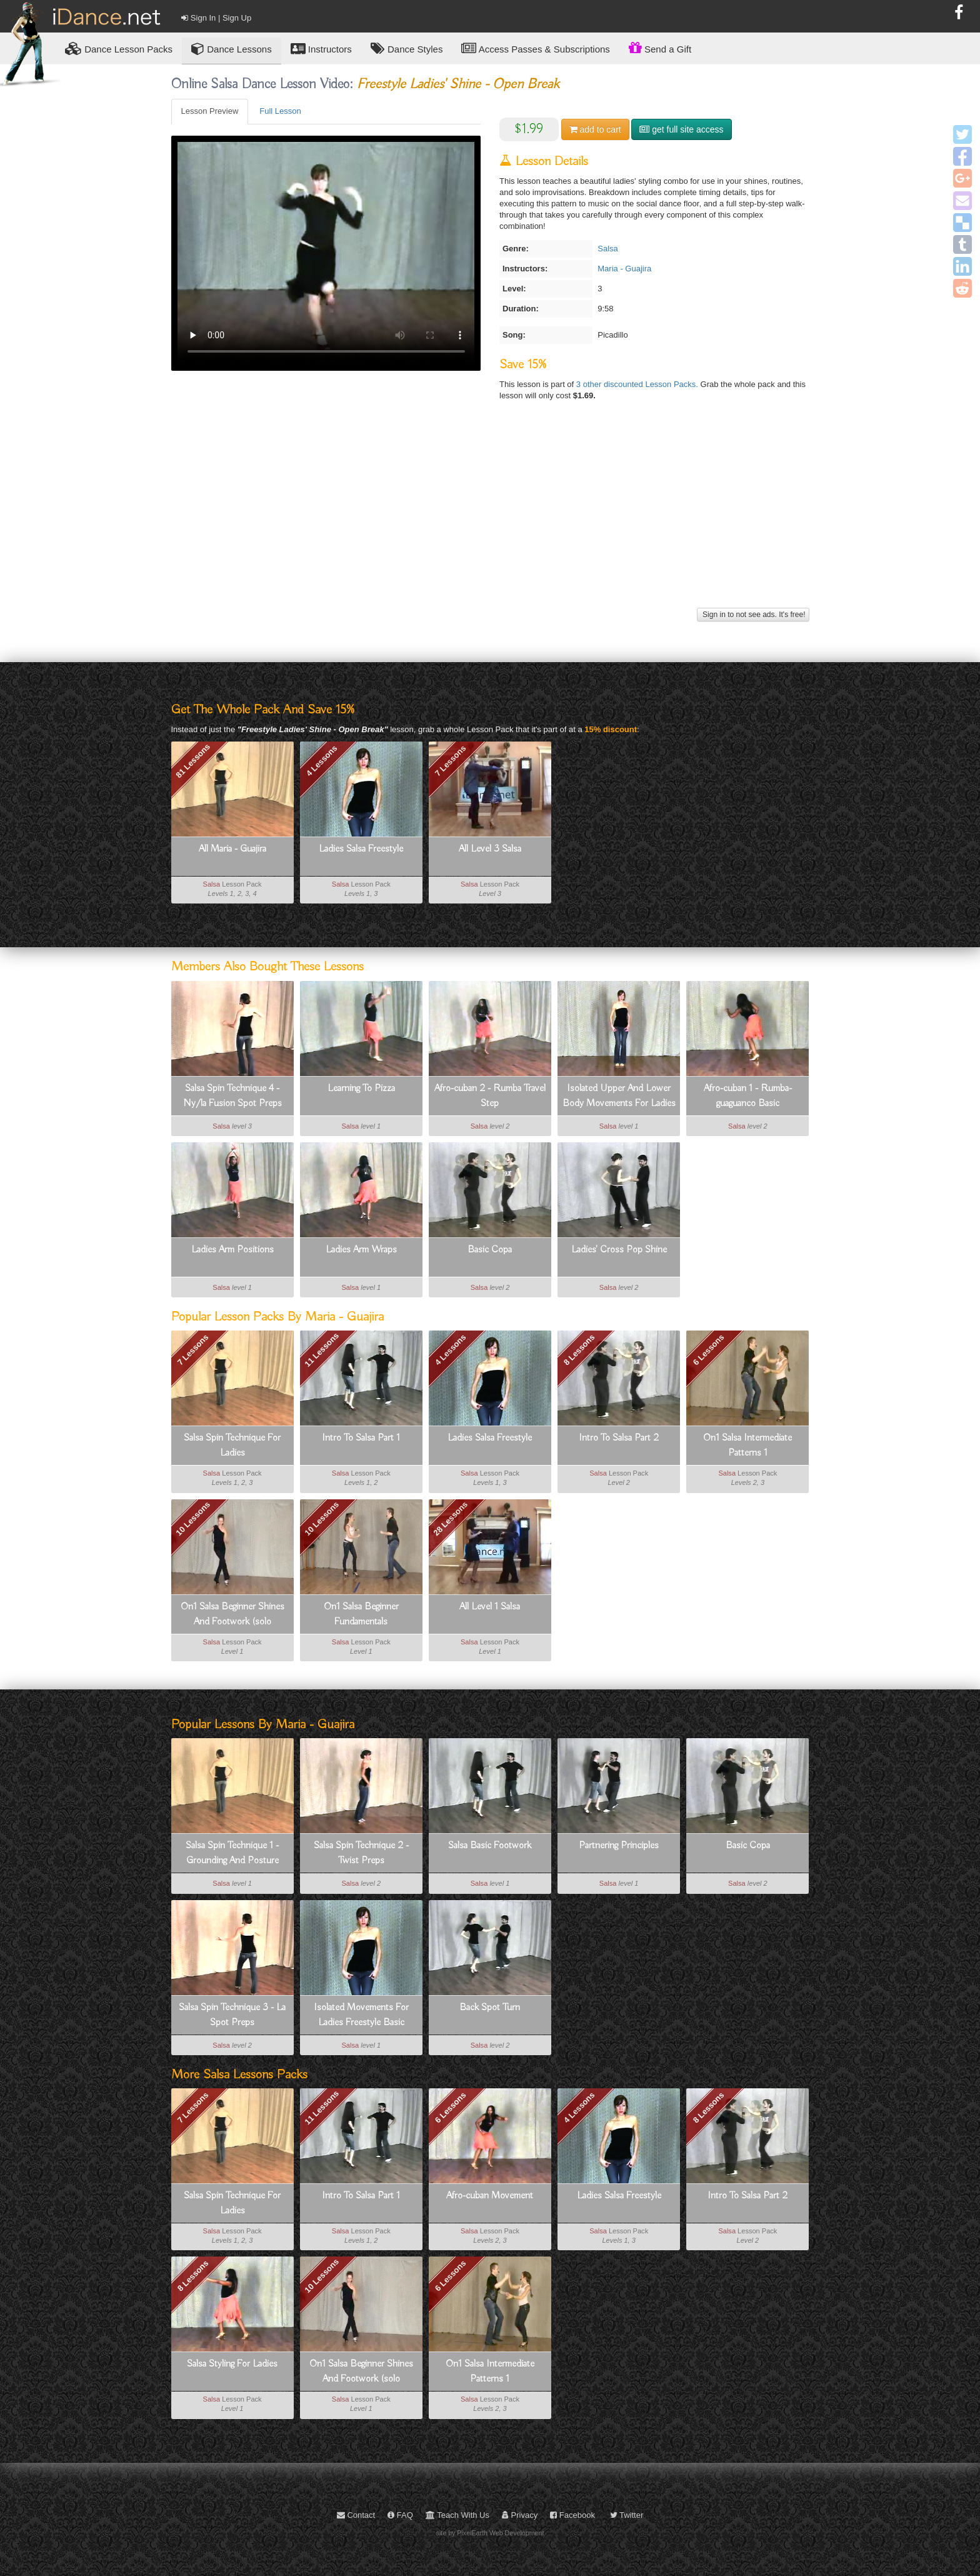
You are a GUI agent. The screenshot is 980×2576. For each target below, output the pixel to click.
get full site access (681, 129)
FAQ (400, 2515)
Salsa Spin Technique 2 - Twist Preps (361, 1853)
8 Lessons (579, 1349)
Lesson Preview (210, 111)
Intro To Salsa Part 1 (361, 1438)
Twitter (627, 2515)
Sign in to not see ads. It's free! (753, 614)
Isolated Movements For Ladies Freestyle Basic (361, 2015)
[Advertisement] (490, 517)
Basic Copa (490, 1250)
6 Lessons (708, 1349)
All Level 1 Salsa (489, 1607)
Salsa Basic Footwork (489, 1845)
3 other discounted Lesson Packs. (638, 384)
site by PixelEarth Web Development (490, 2533)
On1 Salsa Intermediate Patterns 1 (747, 1445)
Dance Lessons (231, 48)
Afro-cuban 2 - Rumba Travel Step (490, 1096)
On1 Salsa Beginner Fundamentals (361, 1614)
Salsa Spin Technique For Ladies (232, 1445)
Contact (356, 2515)
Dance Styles (407, 48)
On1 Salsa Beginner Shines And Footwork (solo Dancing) (232, 1615)
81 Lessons (193, 761)
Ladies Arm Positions (232, 1250)
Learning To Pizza (361, 1088)
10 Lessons (193, 1518)
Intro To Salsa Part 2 (619, 1438)
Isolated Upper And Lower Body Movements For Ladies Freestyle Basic (619, 1096)
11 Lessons (321, 1350)
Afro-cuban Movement (489, 2196)
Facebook (572, 2515)
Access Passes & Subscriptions (535, 48)
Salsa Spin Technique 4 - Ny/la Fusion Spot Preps (232, 1096)
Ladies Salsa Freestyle (361, 849)
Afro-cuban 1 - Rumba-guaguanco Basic (748, 1096)
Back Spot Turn (489, 2007)
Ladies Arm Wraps (361, 1250)
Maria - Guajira (624, 268)
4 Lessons (321, 760)
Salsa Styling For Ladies (232, 2364)
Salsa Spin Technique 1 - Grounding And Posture (232, 1853)
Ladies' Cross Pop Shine (619, 1250)
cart (595, 129)
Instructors (321, 48)
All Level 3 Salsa (490, 849)
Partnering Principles (619, 1845)
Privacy (520, 2515)
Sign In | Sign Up (216, 18)
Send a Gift (660, 47)
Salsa (608, 248)
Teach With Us (457, 2515)
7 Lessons (450, 760)
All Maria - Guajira (232, 849)
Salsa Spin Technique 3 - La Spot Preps (232, 2015)
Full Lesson (280, 111)
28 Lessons (450, 1518)
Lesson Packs (118, 48)
